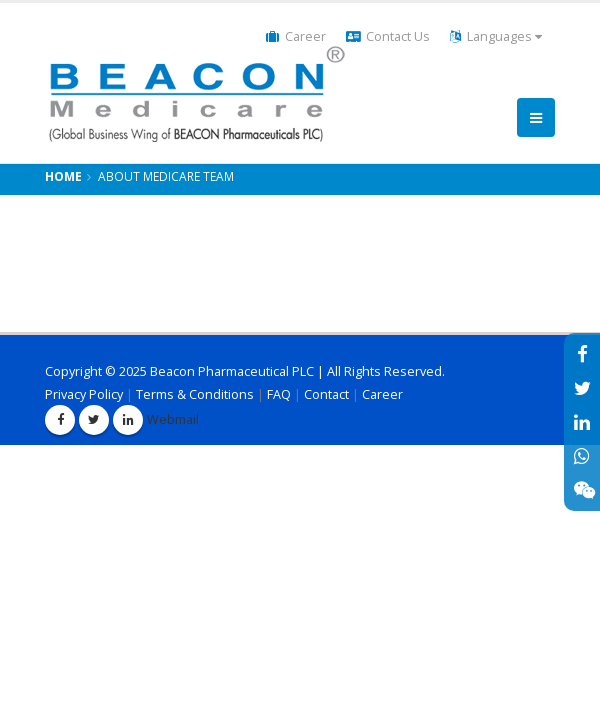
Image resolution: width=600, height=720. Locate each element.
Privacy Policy (84, 394)
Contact (326, 394)
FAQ (279, 394)
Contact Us (388, 36)
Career (296, 36)
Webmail (162, 419)
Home (63, 176)
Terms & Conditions (195, 394)
